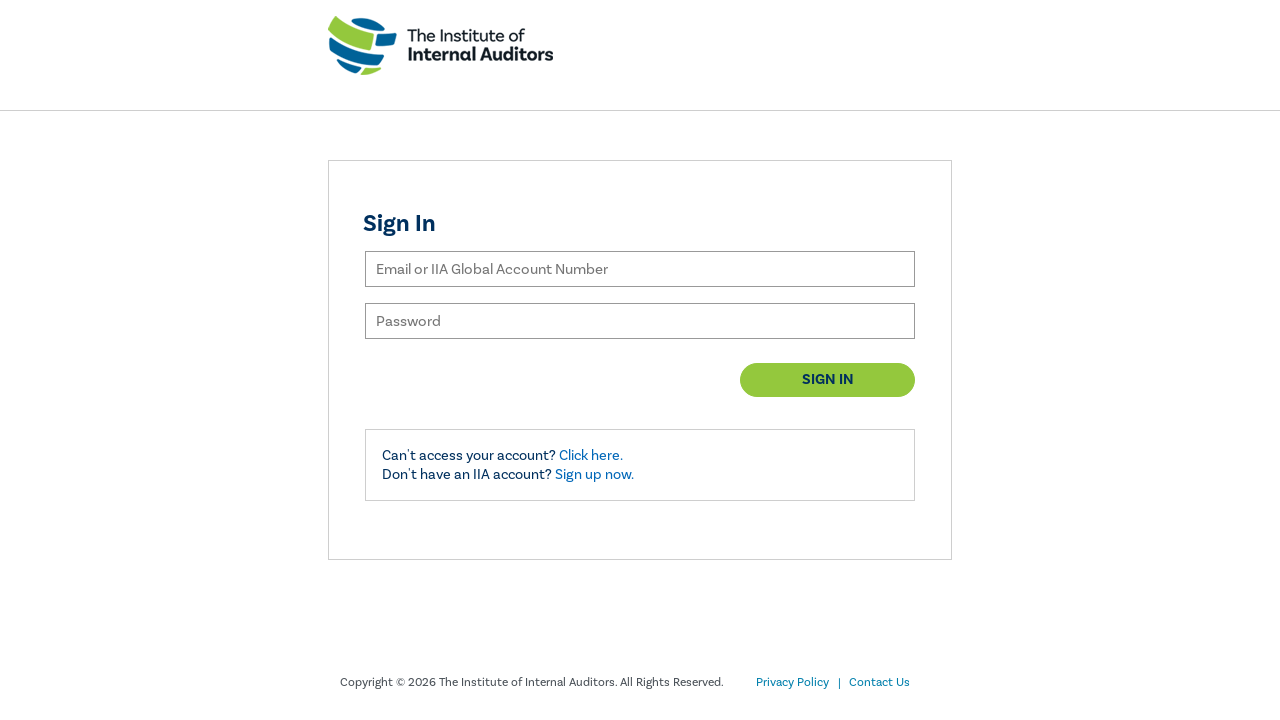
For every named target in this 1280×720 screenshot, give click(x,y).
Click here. (591, 455)
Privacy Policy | (798, 682)
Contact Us (879, 682)
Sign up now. (594, 474)
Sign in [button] (828, 379)
